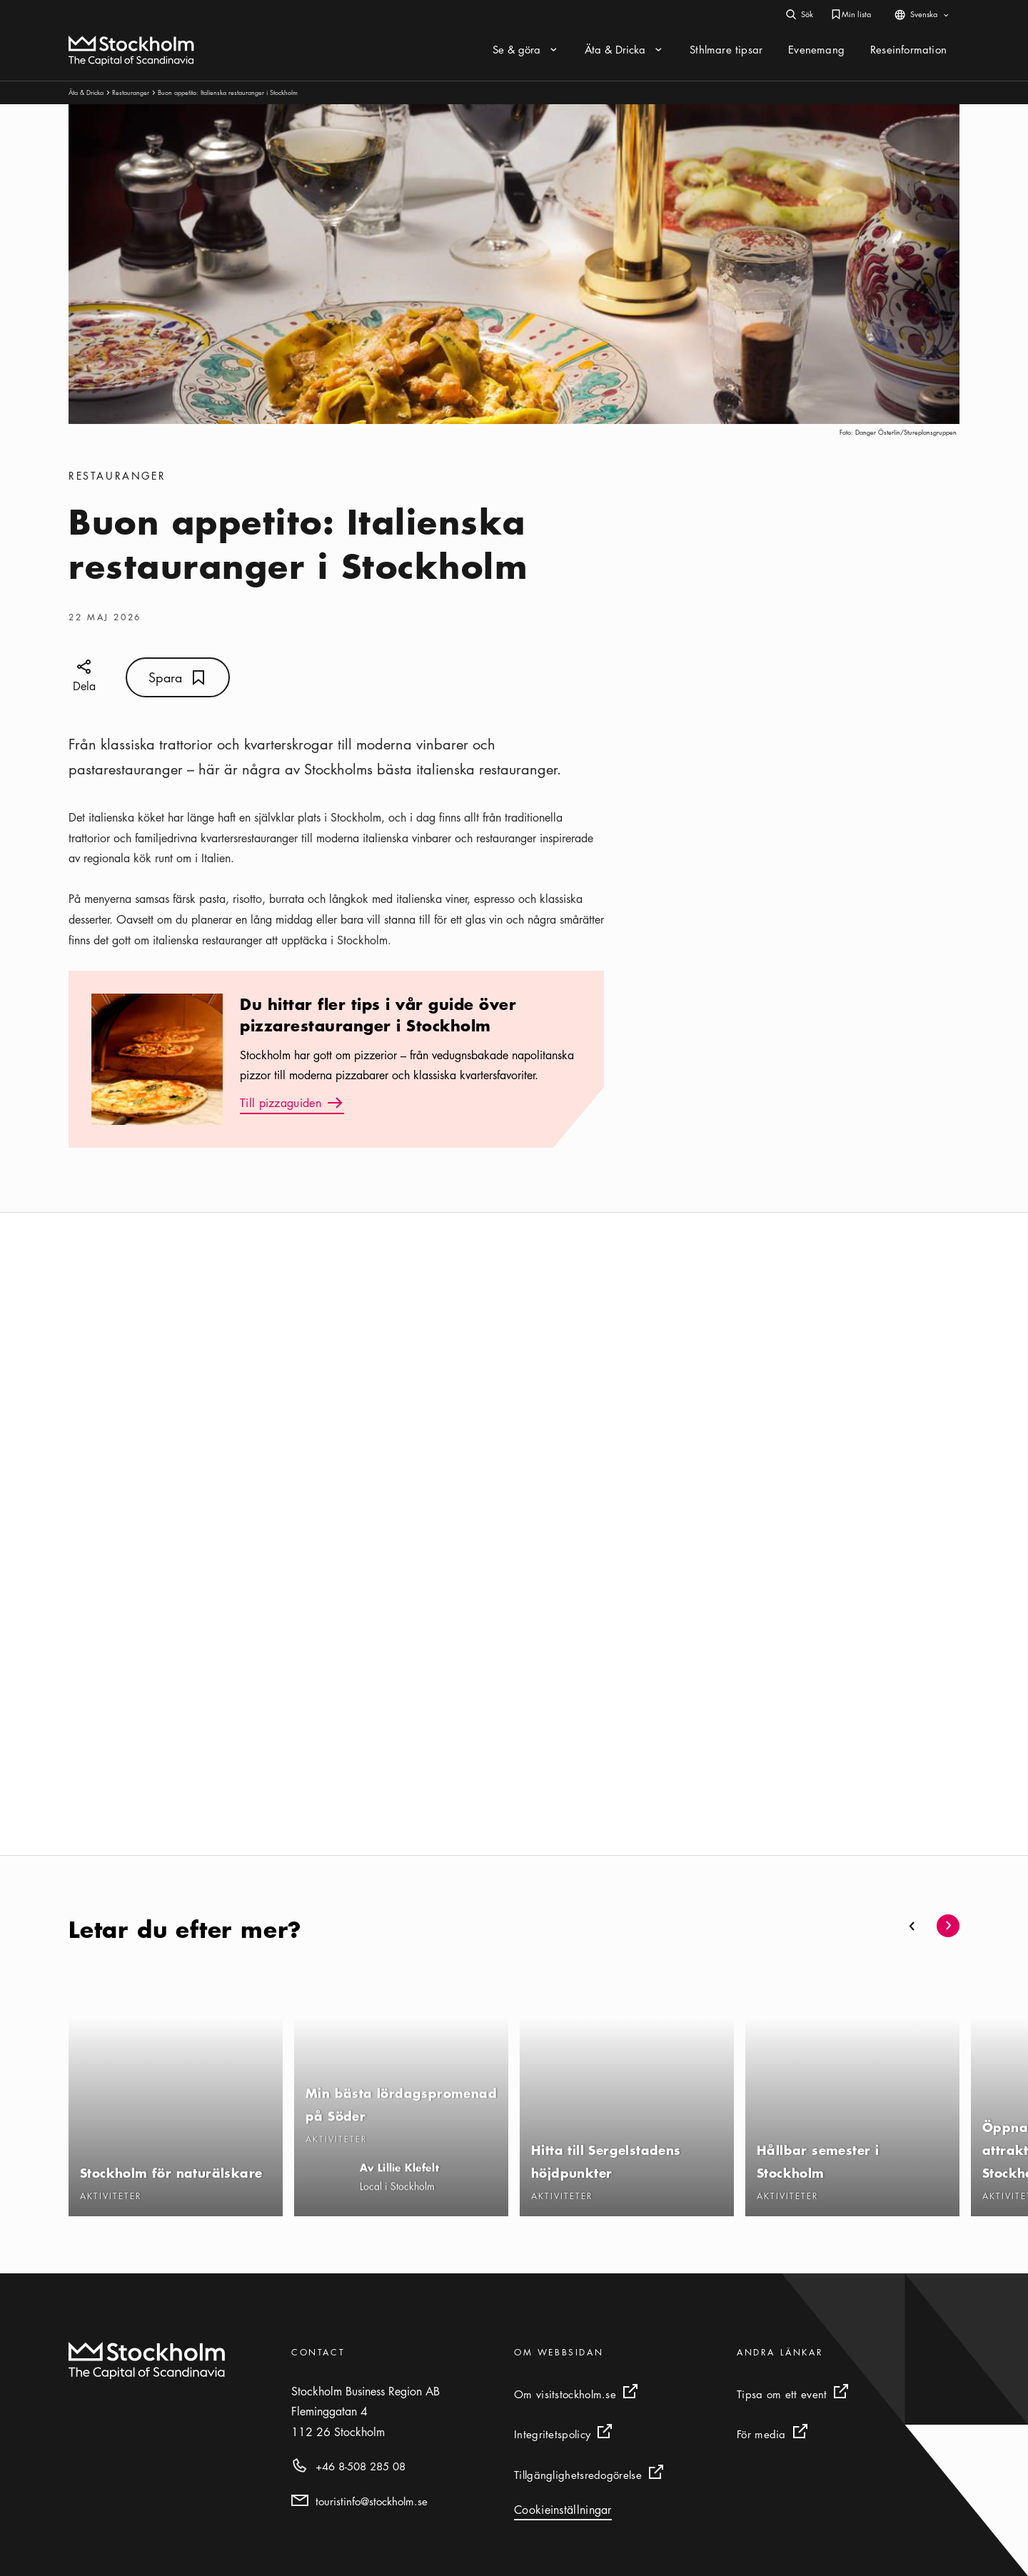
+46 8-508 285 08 (360, 2466)
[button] (912, 1925)
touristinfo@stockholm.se (372, 2501)
